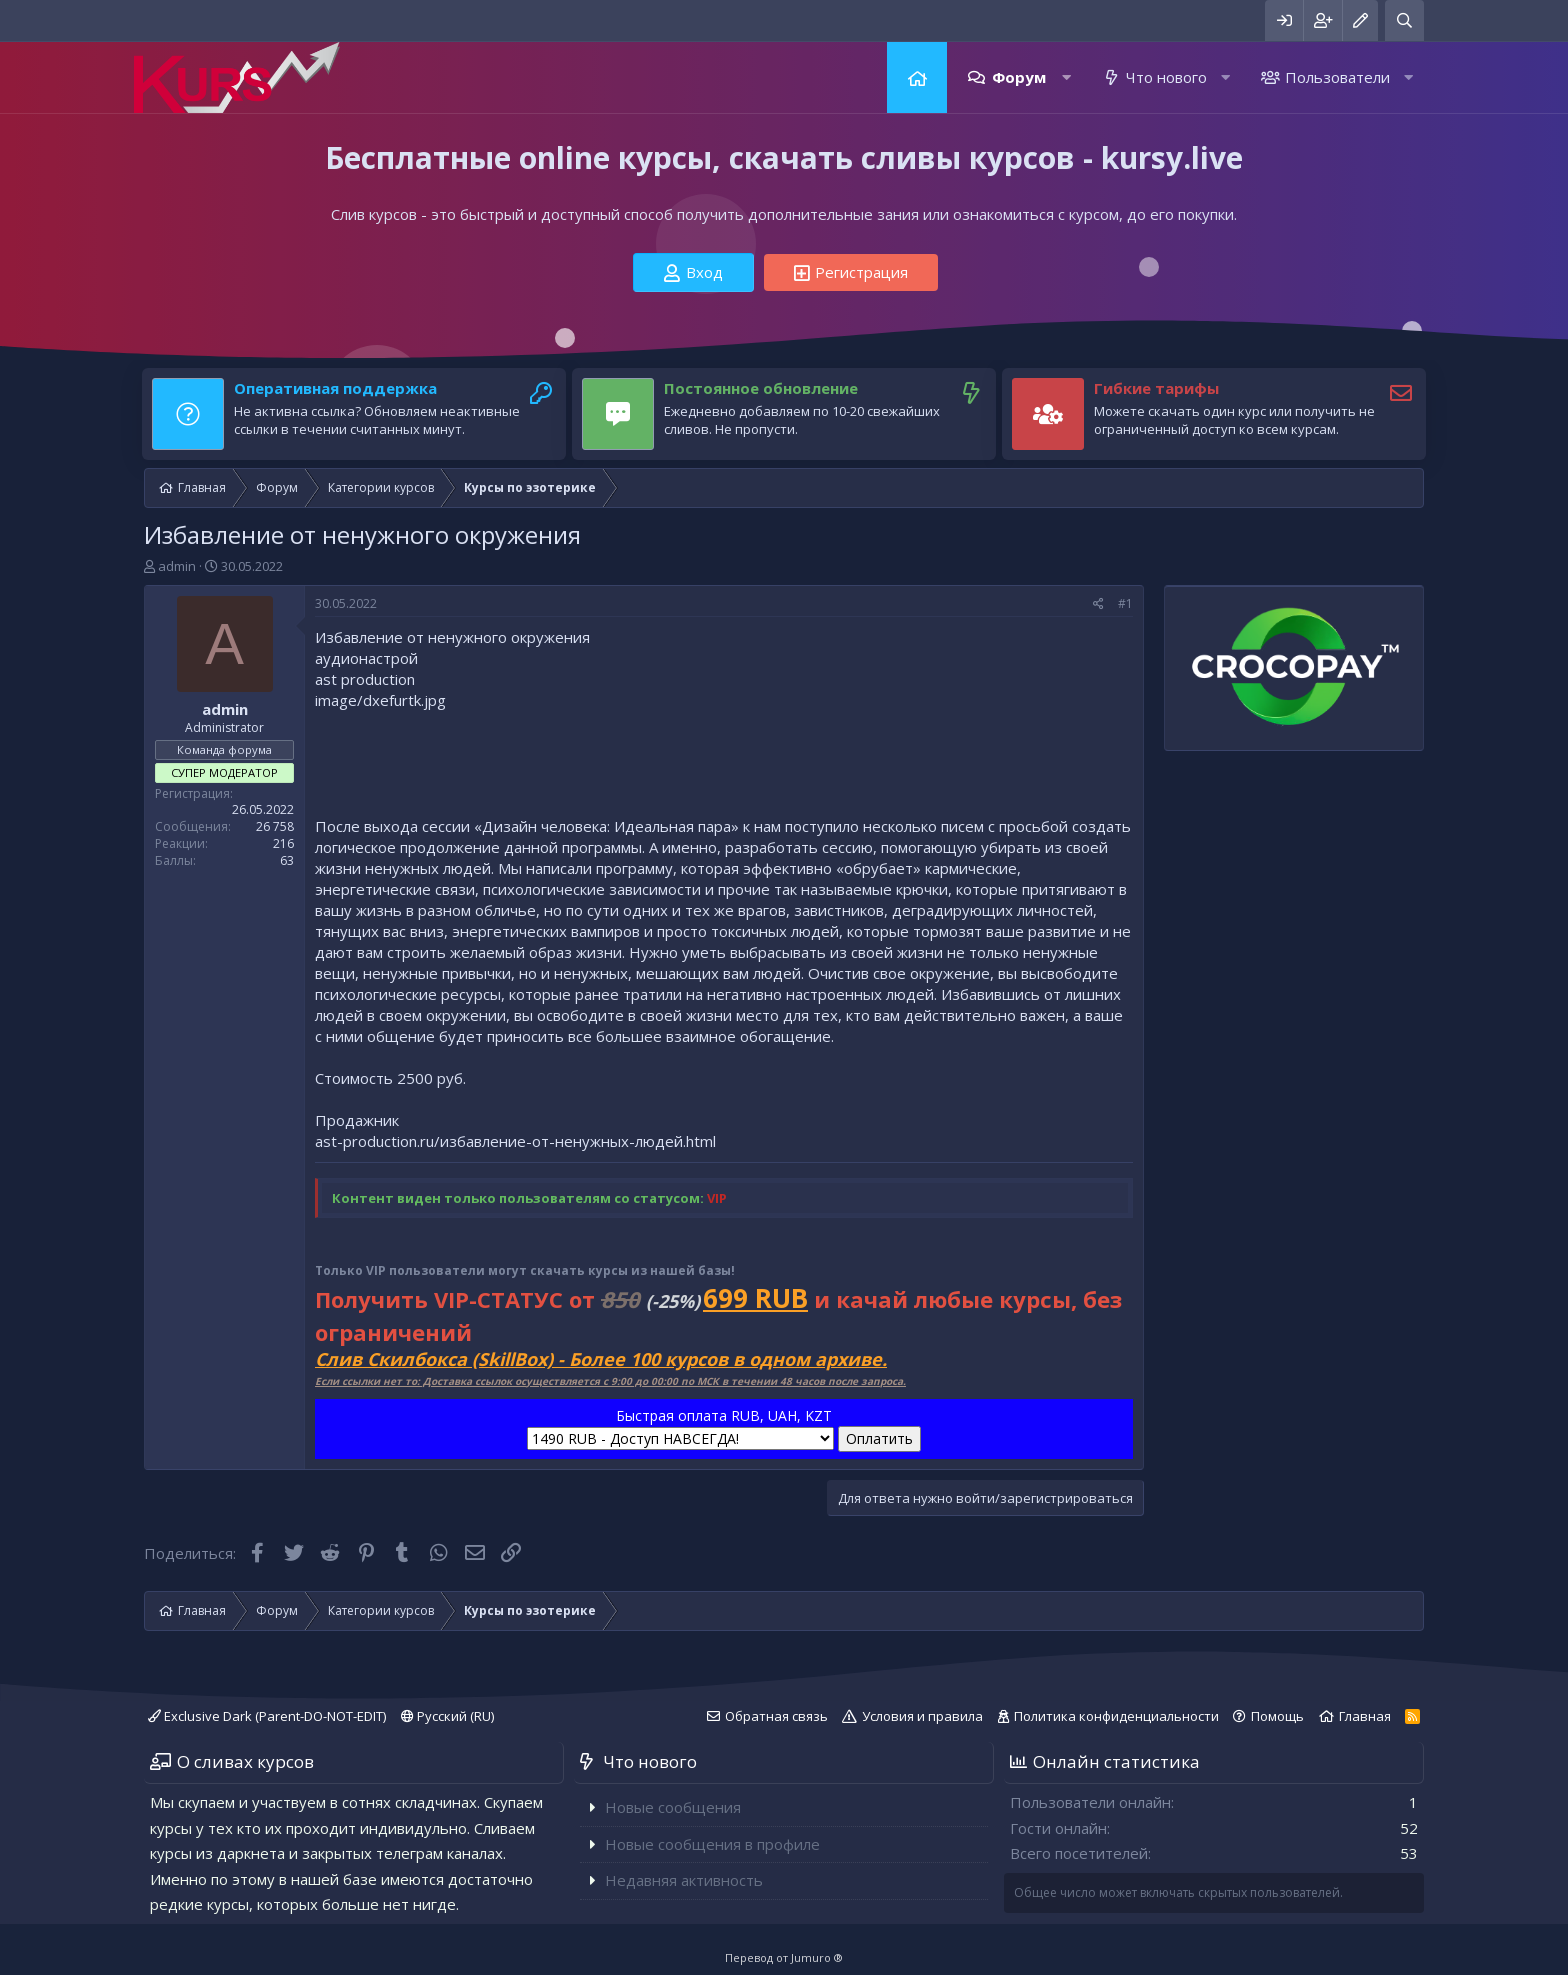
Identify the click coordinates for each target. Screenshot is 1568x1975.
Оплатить (879, 1438)
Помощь (1277, 1716)
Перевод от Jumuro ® (784, 1957)
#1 (1125, 603)
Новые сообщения (673, 1807)
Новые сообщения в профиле (712, 1844)
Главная (917, 77)
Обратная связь (776, 1716)
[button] (1066, 77)
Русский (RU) (447, 1716)
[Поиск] (1404, 20)
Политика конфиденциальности (1116, 1716)
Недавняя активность (684, 1880)
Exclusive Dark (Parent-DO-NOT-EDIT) (267, 1716)
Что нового (1166, 77)
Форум (1019, 77)
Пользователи (1337, 77)
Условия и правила (922, 1716)
